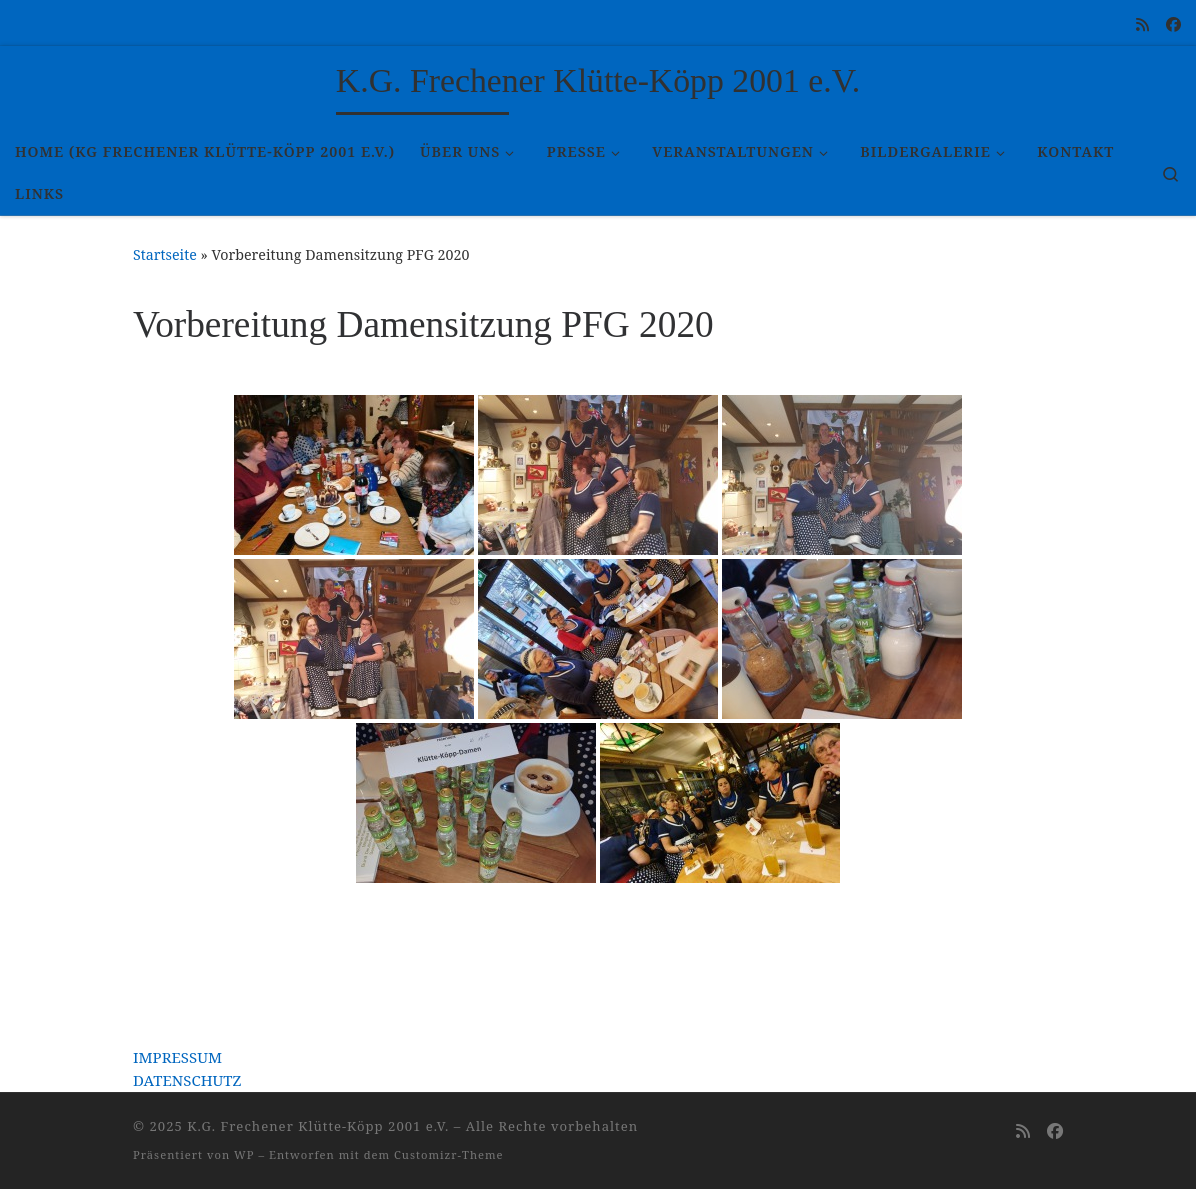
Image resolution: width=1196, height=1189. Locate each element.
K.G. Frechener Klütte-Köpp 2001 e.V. (318, 1126)
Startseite (165, 254)
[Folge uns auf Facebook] (1173, 24)
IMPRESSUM (177, 1057)
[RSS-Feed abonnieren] (1142, 24)
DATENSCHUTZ (187, 1080)
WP (244, 1154)
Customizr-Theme (449, 1154)
